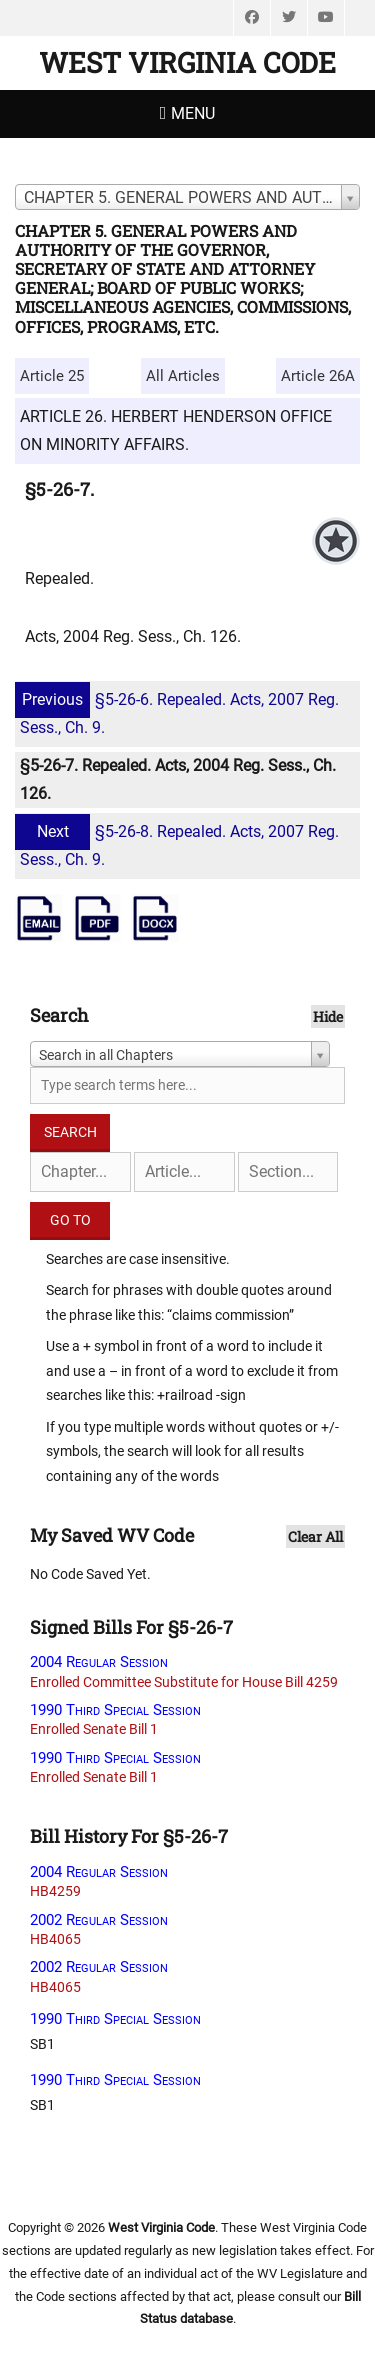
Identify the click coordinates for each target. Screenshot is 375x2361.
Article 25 (52, 376)
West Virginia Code (187, 62)
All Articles (183, 376)
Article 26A (318, 376)
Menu (193, 113)
